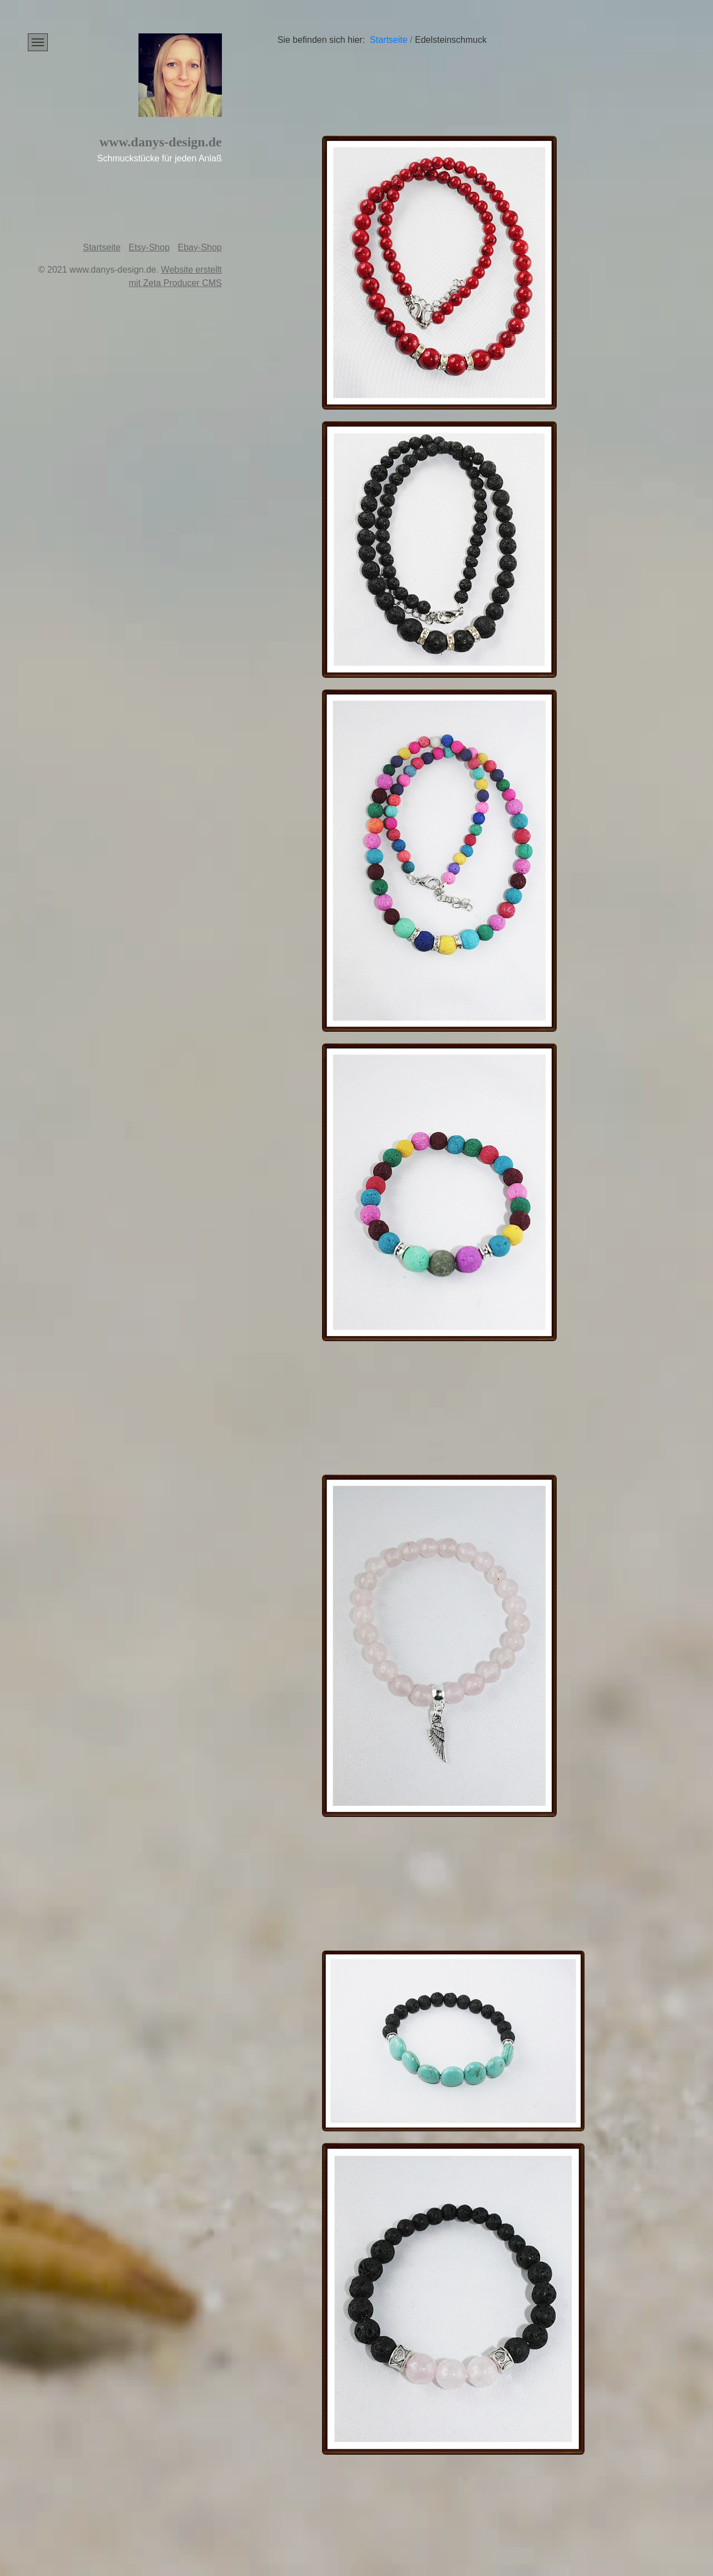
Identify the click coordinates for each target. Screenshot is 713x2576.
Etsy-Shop (149, 247)
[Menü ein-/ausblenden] (38, 42)
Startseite (102, 247)
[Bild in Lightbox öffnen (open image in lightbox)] (439, 273)
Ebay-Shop (200, 247)
